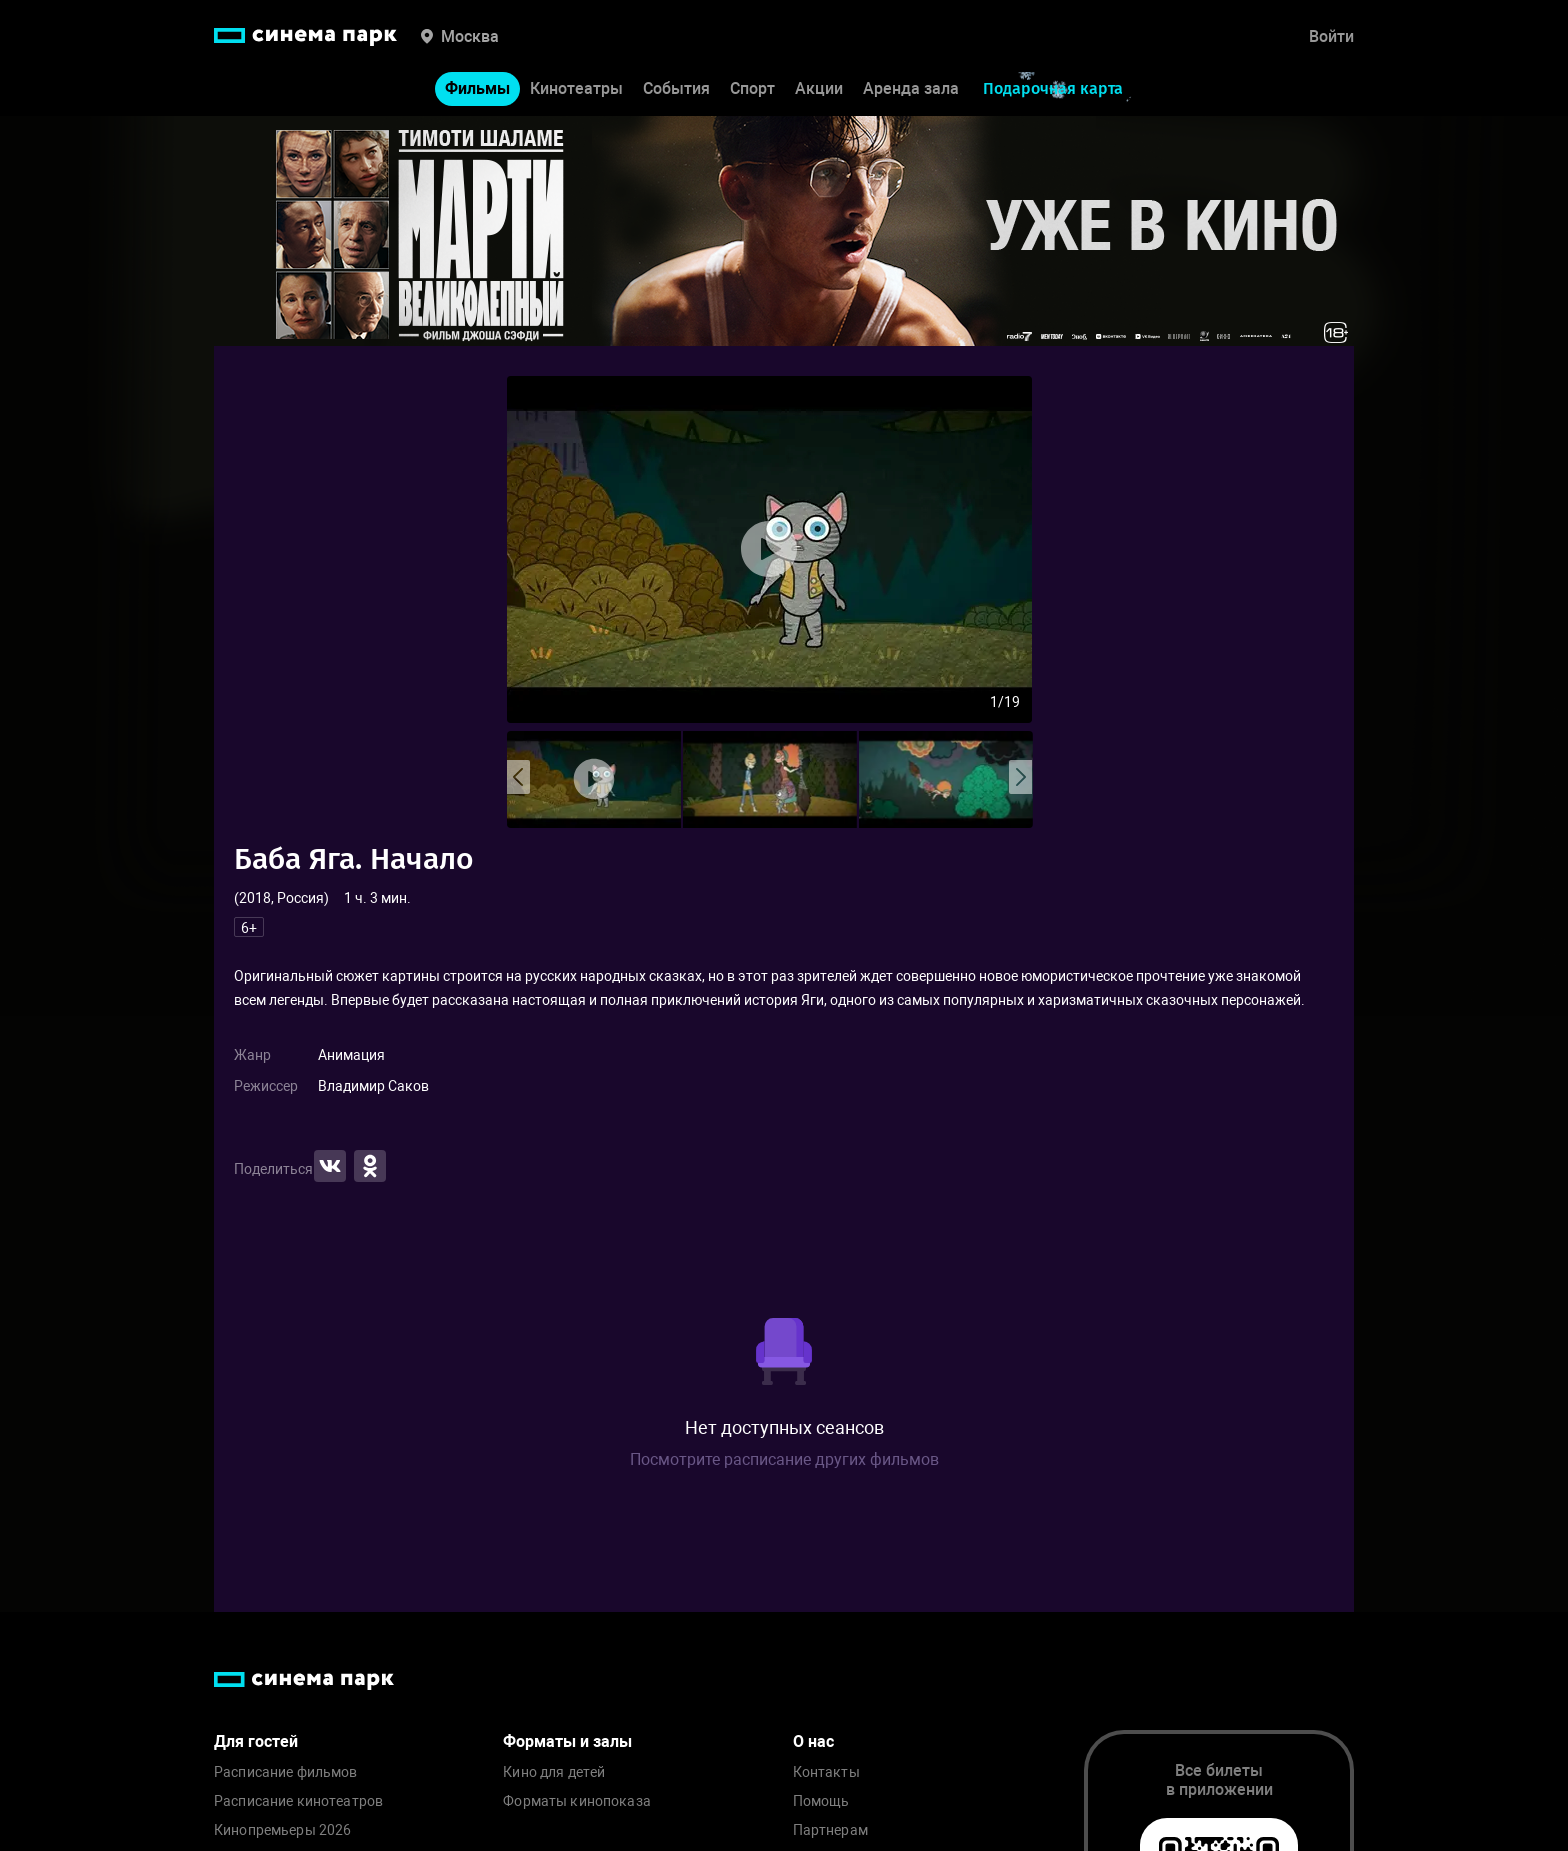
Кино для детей (554, 1772)
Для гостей (256, 1741)
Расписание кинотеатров (298, 1801)
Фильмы (477, 88)
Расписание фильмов (286, 1772)
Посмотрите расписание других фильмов (784, 1459)
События (676, 88)
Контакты (826, 1772)
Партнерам (830, 1830)
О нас (813, 1741)
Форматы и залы (567, 1741)
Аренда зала (911, 88)
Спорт (752, 88)
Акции (819, 88)
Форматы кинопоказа (577, 1801)
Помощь (821, 1801)
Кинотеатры (576, 88)
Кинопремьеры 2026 (282, 1830)
